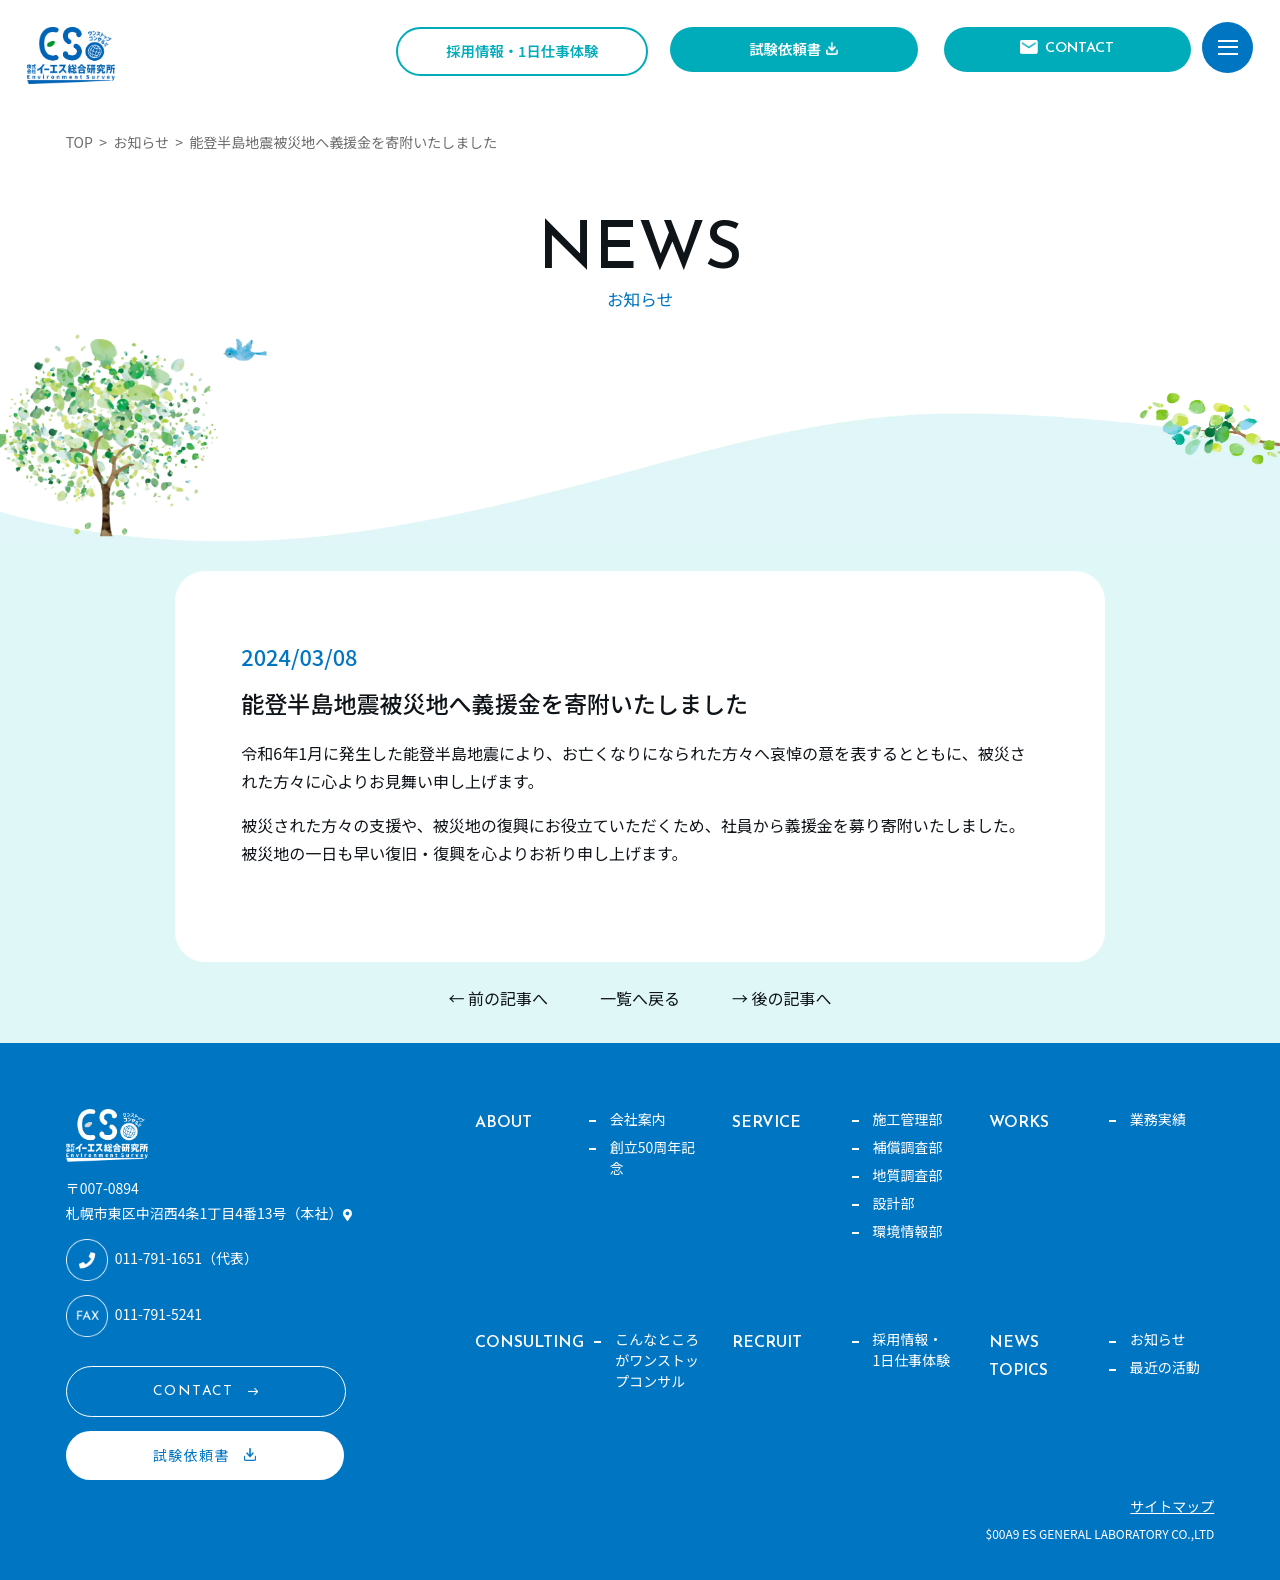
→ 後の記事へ (782, 998)
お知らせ (141, 142)
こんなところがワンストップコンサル (657, 1360)
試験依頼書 (785, 48)
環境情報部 (908, 1231)
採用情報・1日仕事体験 (522, 50)
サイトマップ (1172, 1506)
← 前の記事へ (498, 998)
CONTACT (1079, 48)
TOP (79, 142)
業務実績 (1158, 1119)
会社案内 (638, 1119)
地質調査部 (908, 1175)
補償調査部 (908, 1147)
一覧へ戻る (640, 998)
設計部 (894, 1203)
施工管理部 (908, 1119)
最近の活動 (1165, 1367)
